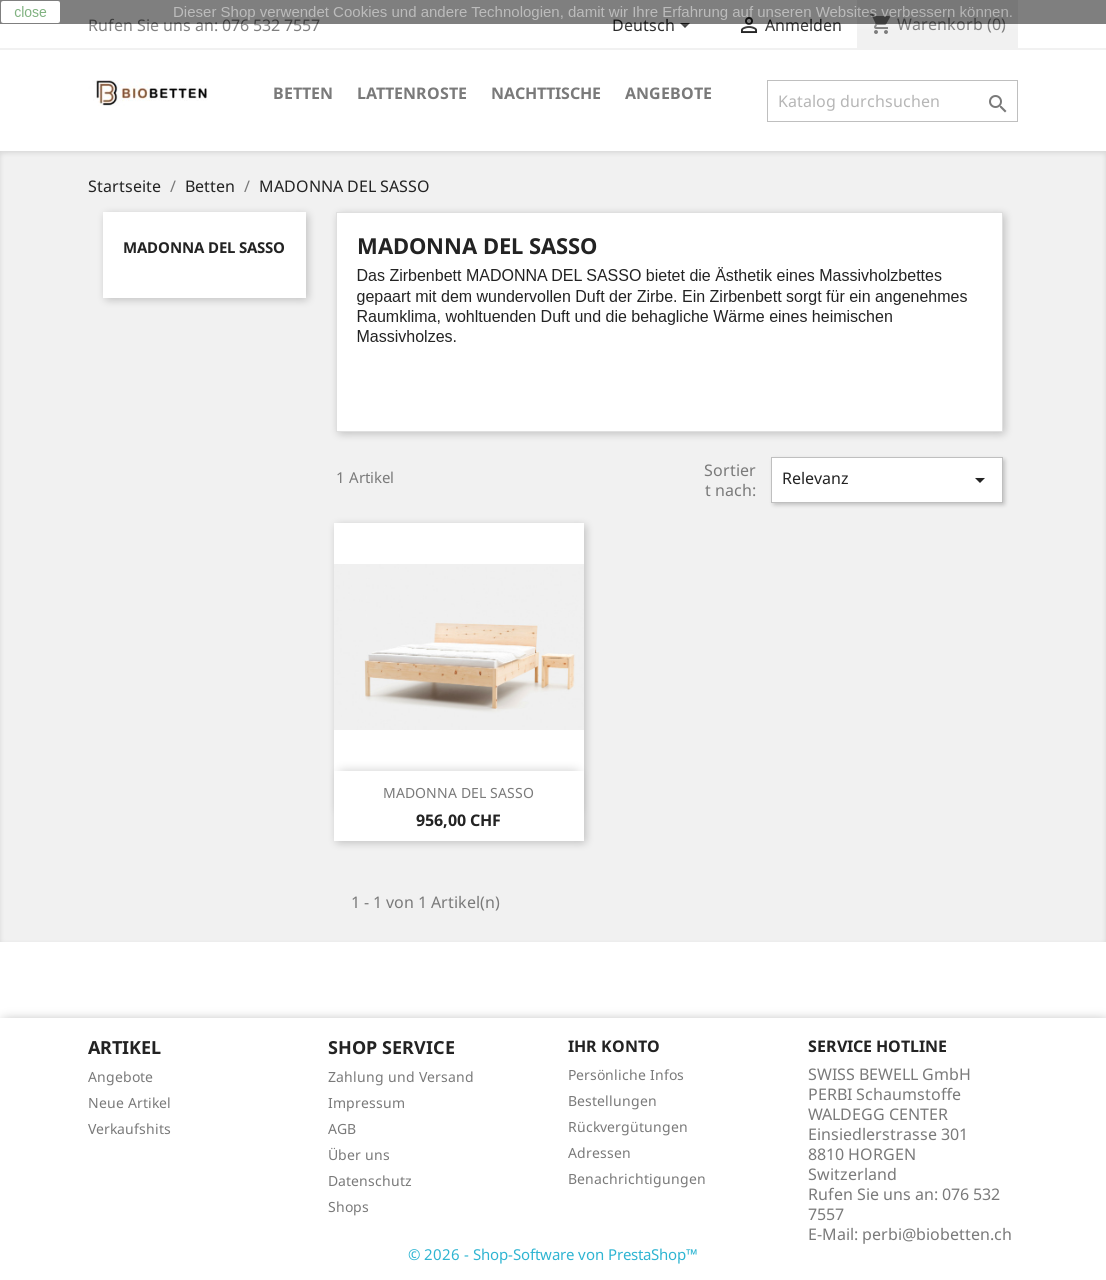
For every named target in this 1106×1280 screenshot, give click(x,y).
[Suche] (892, 101)
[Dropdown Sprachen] (654, 27)
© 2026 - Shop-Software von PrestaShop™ (553, 1254)
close (30, 12)
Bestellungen (612, 1100)
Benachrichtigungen (637, 1178)
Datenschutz (370, 1180)
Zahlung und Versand (401, 1076)
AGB (342, 1128)
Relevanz (887, 479)
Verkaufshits (129, 1128)
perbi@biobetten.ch (937, 1234)
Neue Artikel (129, 1102)
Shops (348, 1206)
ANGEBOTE (668, 93)
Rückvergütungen (628, 1126)
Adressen (599, 1152)
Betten (303, 93)
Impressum (366, 1102)
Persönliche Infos (626, 1074)
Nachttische (546, 93)
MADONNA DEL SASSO (204, 247)
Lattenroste (412, 93)
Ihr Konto (614, 1046)
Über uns (359, 1154)
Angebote (120, 1076)
